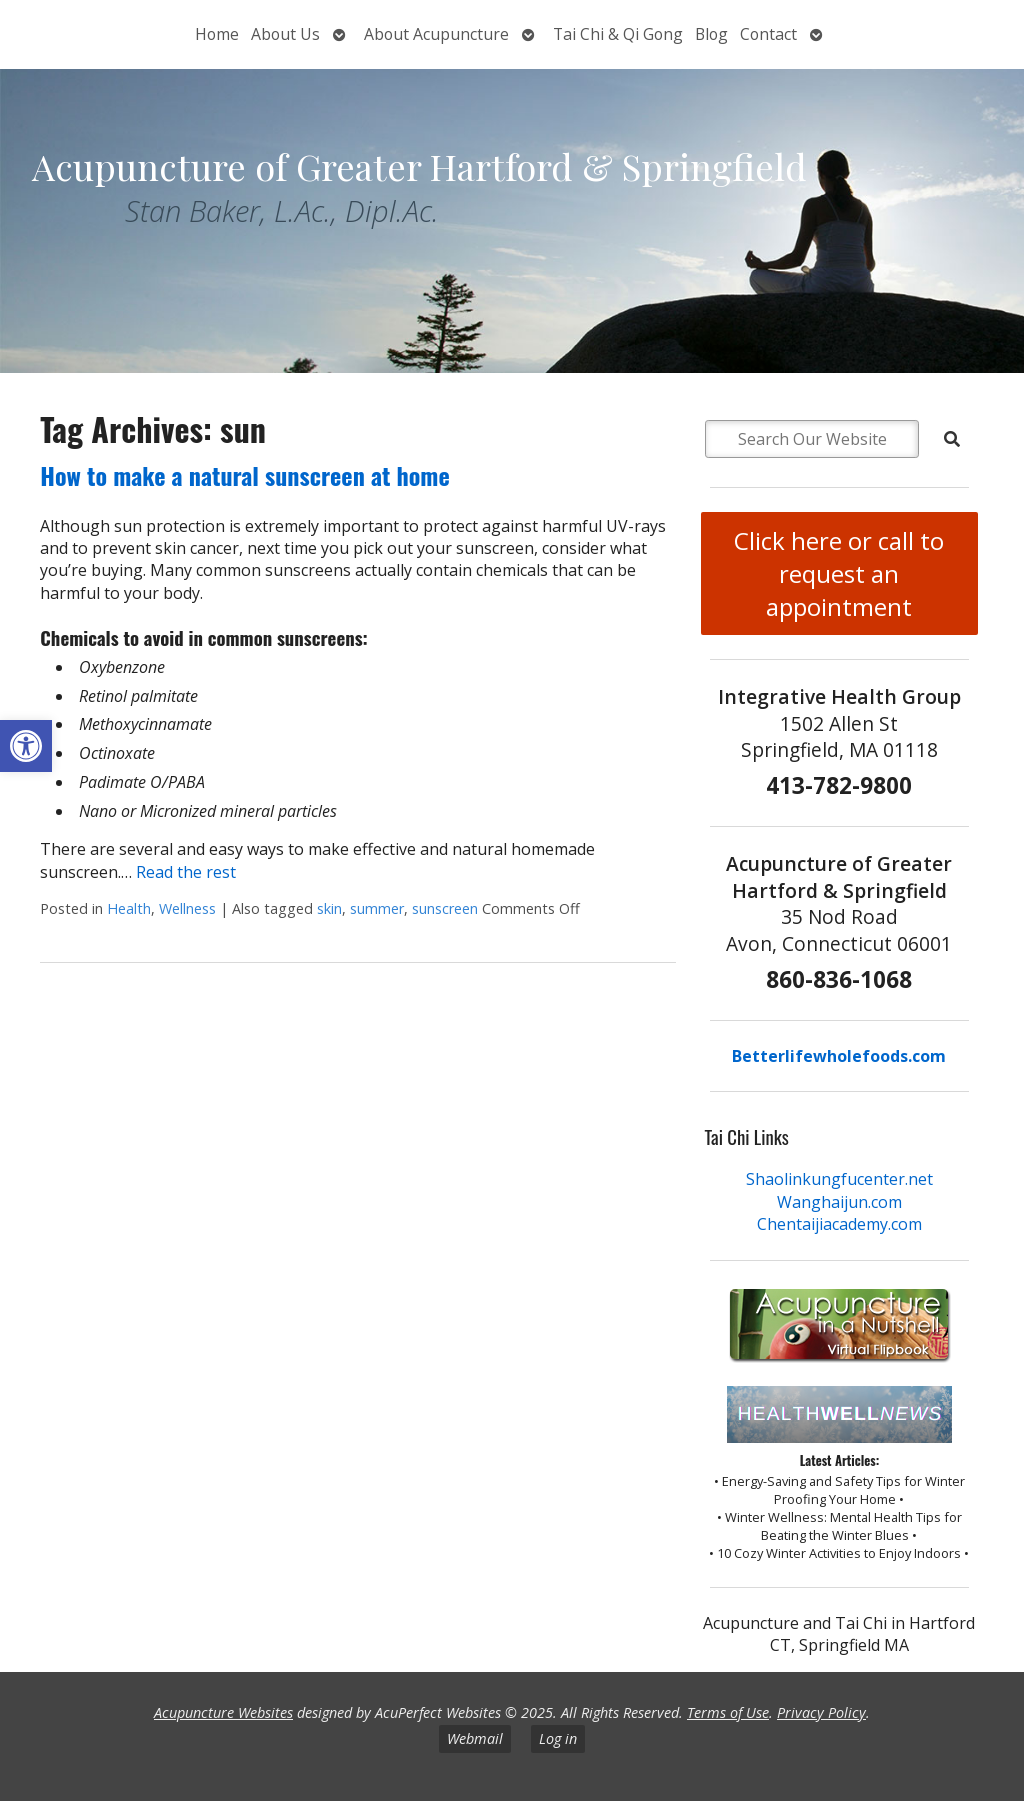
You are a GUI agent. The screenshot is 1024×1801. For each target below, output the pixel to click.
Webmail (475, 1738)
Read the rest (186, 872)
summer (377, 908)
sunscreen (445, 908)
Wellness (187, 908)
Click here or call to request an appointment (839, 573)
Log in (558, 1738)
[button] (26, 746)
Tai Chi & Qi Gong (618, 34)
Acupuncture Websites (223, 1712)
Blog (711, 34)
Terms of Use (728, 1712)
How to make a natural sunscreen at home (244, 475)
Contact (768, 34)
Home (217, 34)
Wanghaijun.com (839, 1202)
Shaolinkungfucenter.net (839, 1179)
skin (329, 908)
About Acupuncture (436, 34)
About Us (285, 34)
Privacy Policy (821, 1712)
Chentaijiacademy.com (839, 1224)
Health (129, 908)
